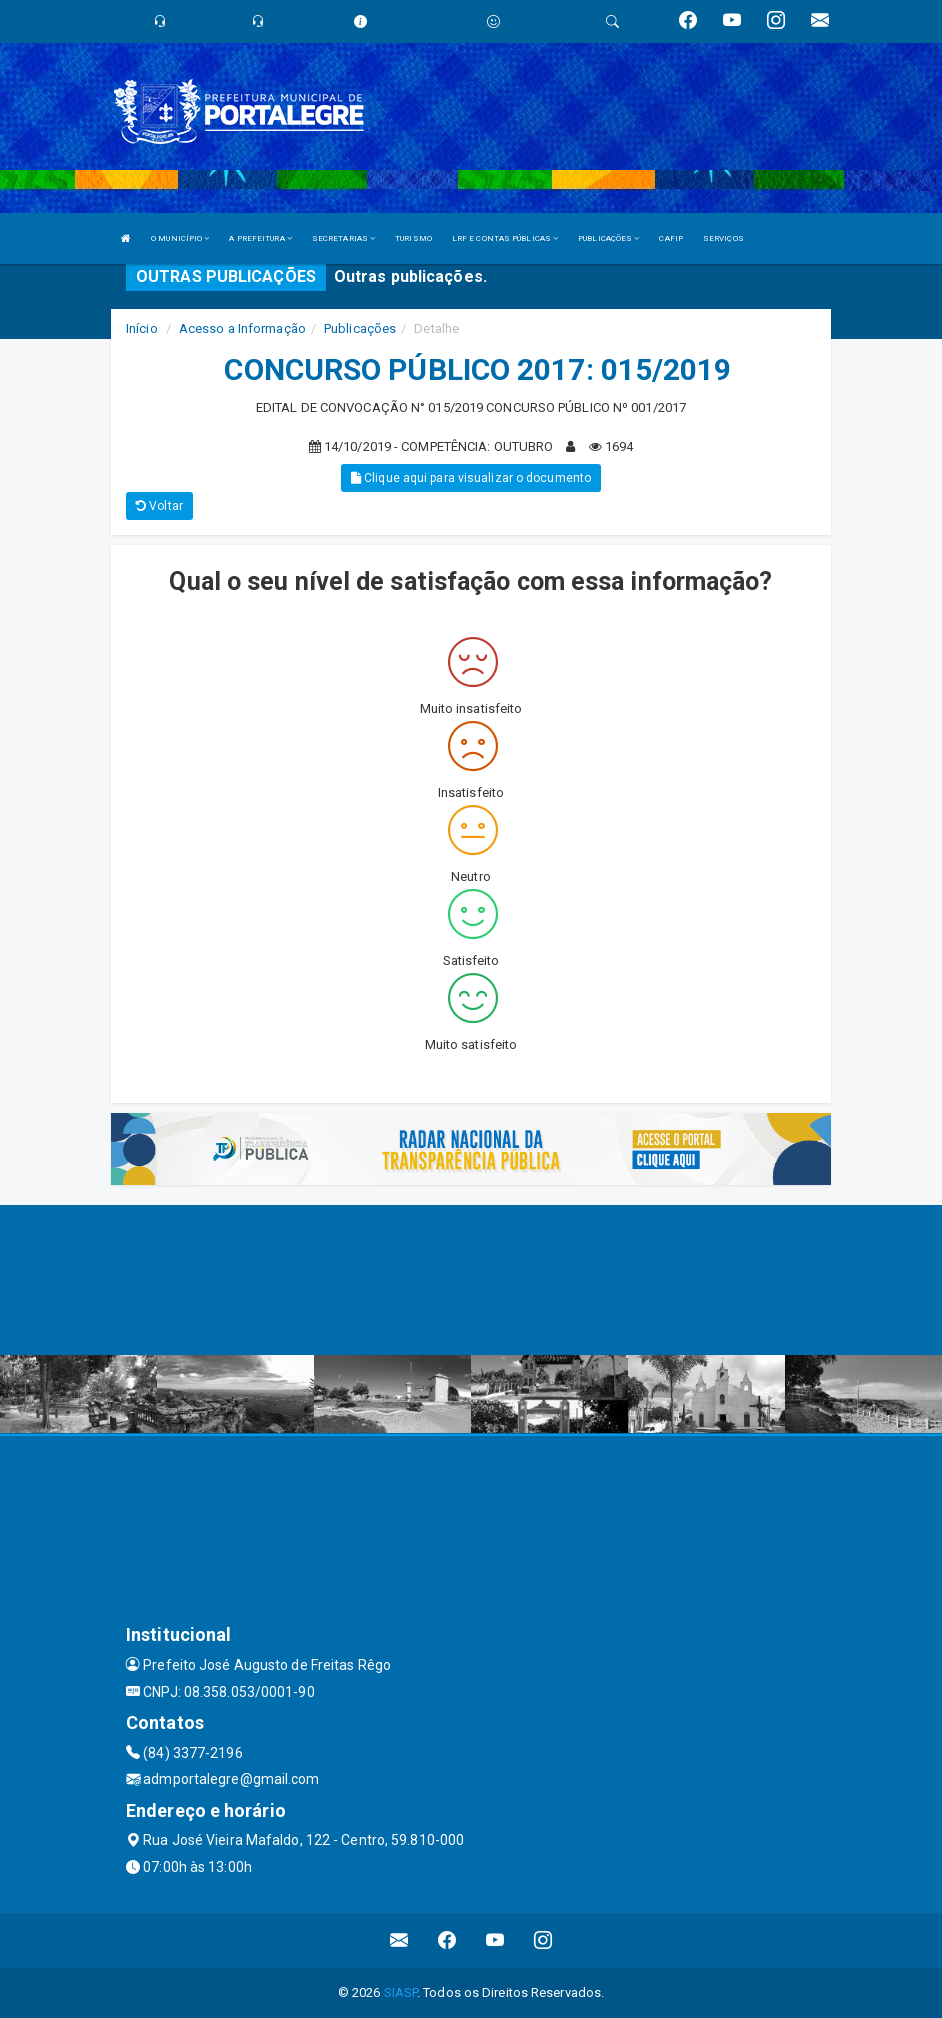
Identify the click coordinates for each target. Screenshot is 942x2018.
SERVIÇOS (723, 238)
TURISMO (413, 238)
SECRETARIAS (343, 238)
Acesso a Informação (242, 328)
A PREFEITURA (260, 238)
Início (142, 328)
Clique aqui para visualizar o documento (471, 478)
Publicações (360, 328)
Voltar (159, 506)
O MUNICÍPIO (180, 238)
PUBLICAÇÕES (608, 238)
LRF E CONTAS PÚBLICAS (505, 238)
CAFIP (671, 238)
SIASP (401, 1992)
